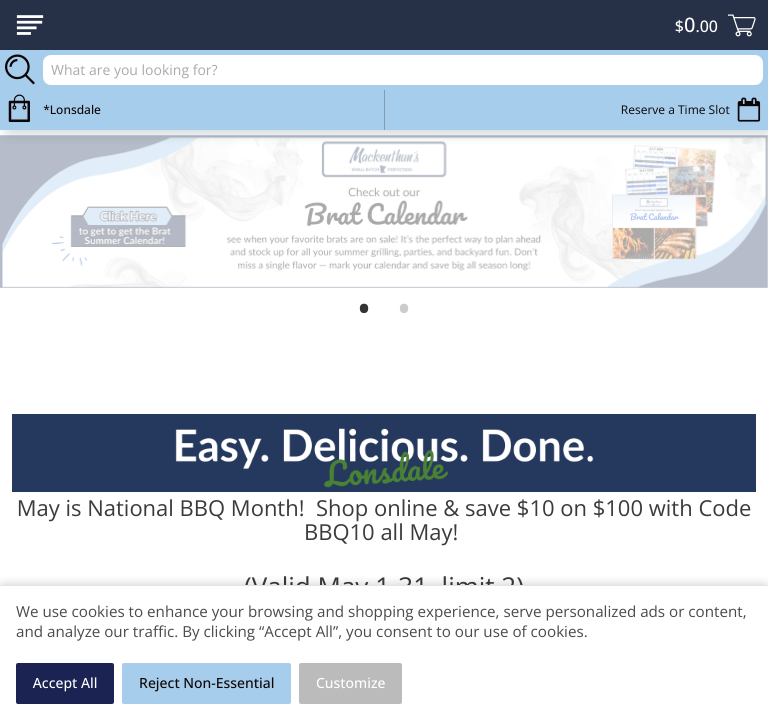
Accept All (65, 683)
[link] (384, 212)
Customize (351, 683)
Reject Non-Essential (206, 683)
